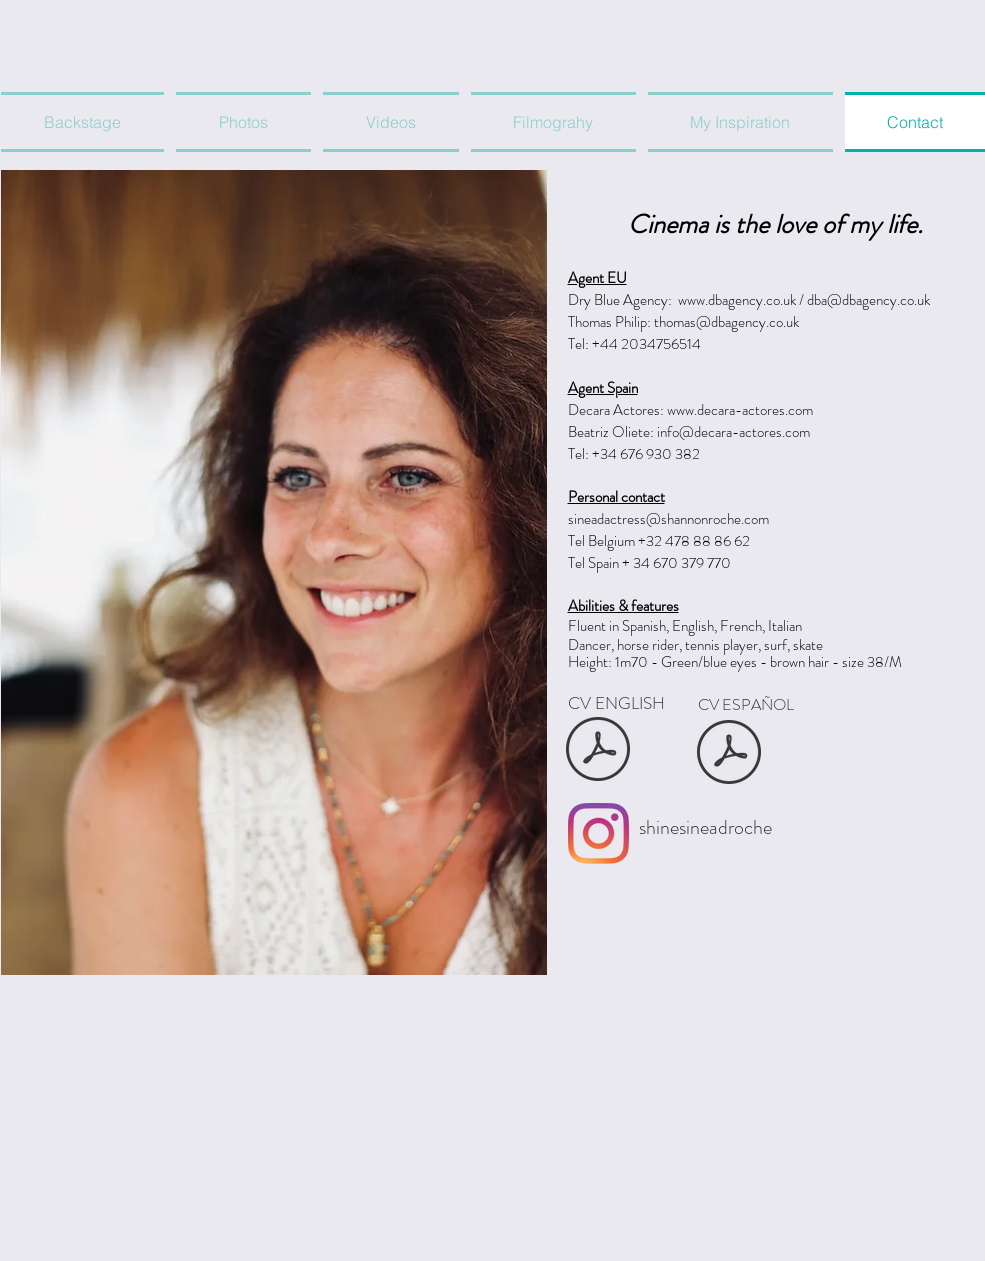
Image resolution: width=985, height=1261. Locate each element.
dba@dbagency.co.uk (868, 300)
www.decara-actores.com (740, 410)
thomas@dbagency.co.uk (726, 322)
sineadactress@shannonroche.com (668, 519)
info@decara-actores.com (733, 432)
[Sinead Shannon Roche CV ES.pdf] (729, 754)
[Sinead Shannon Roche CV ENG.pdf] (598, 751)
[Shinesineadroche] (598, 833)
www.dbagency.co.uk (737, 300)
